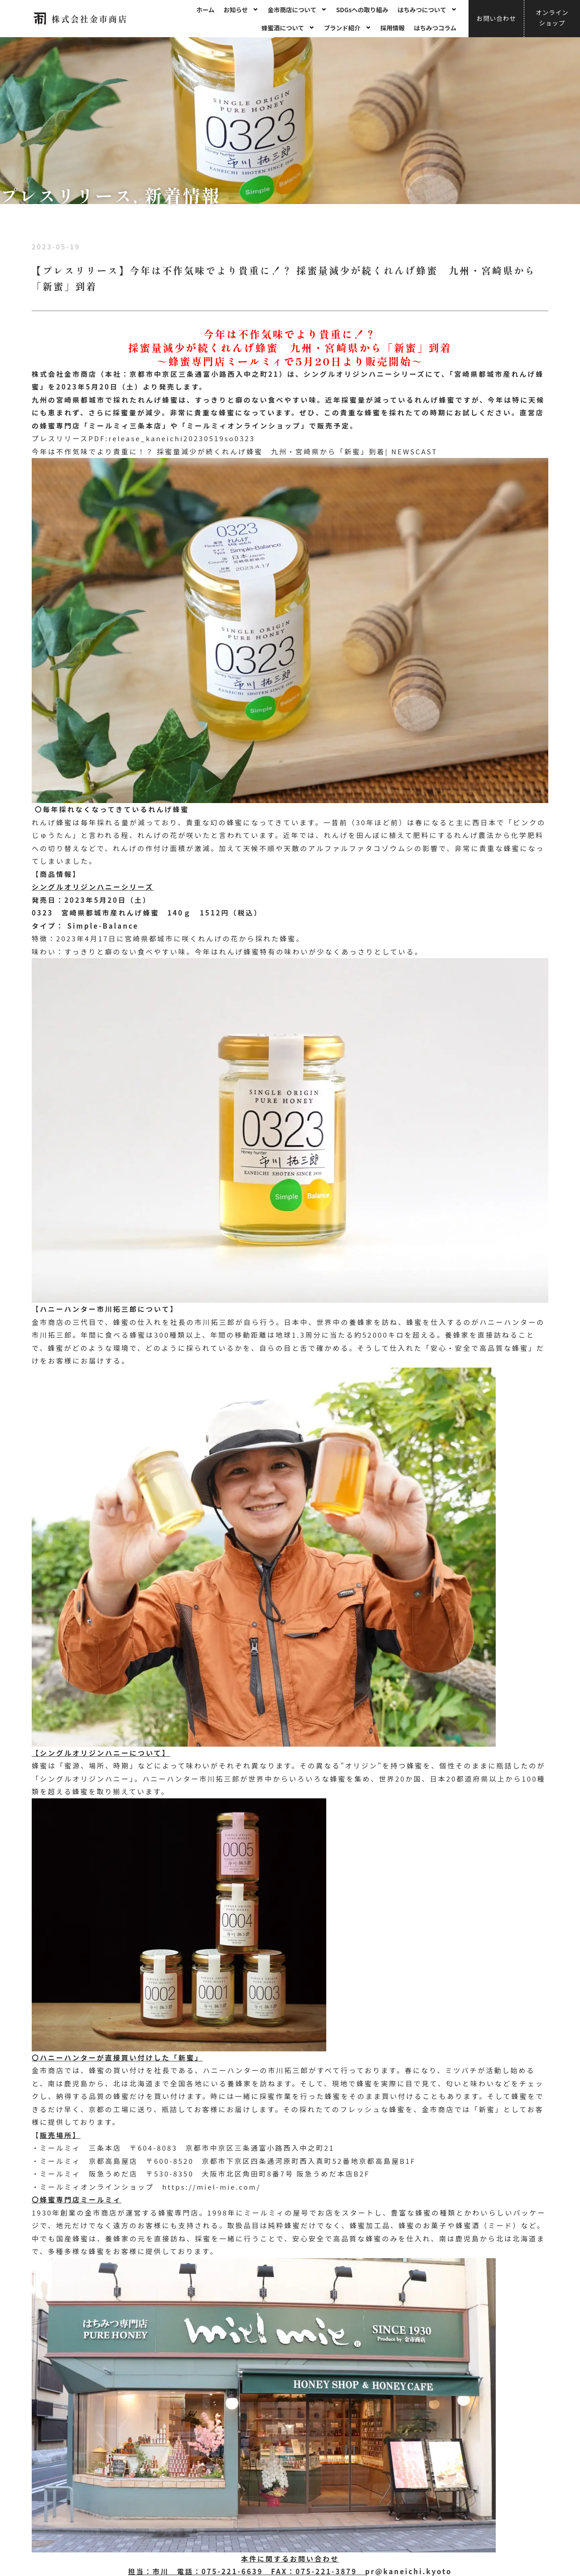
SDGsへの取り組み (362, 9)
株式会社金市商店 (90, 18)
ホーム (205, 9)
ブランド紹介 (348, 27)
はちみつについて (427, 9)
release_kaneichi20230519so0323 (182, 438)
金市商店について (297, 9)
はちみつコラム (435, 27)
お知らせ (240, 9)
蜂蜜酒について (288, 27)
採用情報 (392, 27)
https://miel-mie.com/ (211, 2186)
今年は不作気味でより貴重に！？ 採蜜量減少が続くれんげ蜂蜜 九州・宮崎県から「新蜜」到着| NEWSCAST (234, 451)
